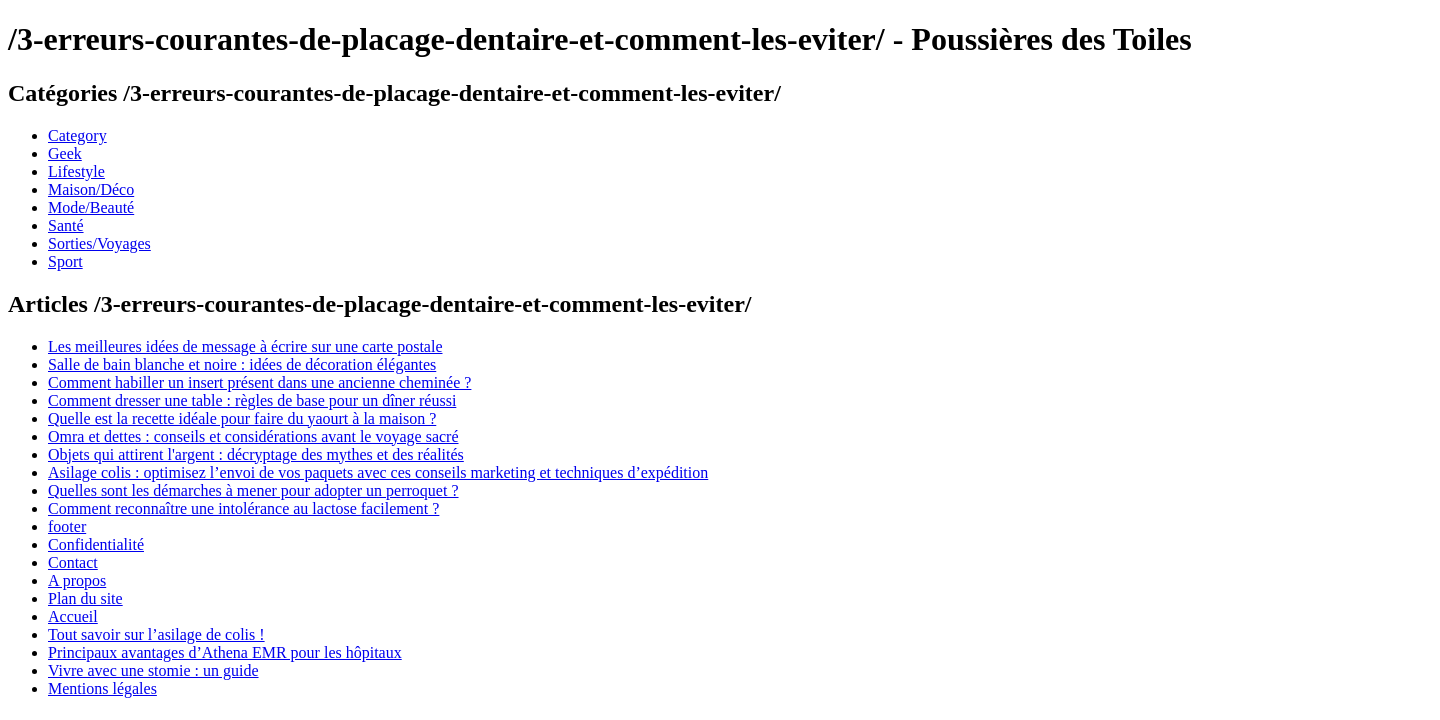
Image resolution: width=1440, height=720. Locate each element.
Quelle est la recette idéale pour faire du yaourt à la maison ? (242, 418)
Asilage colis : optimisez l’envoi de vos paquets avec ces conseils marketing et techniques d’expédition (378, 472)
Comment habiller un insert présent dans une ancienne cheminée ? (259, 382)
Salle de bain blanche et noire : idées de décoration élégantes (242, 364)
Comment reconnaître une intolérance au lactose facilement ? (243, 508)
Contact (73, 562)
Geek (65, 153)
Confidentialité (96, 544)
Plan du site (85, 598)
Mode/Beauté (91, 207)
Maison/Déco (91, 189)
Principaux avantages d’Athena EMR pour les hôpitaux (225, 652)
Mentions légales (102, 688)
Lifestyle (76, 171)
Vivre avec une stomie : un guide (153, 670)
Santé (66, 225)
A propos (77, 580)
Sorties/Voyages (99, 243)
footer (67, 526)
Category (77, 135)
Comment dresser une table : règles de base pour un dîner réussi (252, 400)
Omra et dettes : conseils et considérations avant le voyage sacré (253, 436)
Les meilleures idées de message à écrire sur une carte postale (245, 346)
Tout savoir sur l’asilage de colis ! (156, 634)
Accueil (73, 616)
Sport (65, 261)
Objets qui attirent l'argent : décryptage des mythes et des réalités (256, 454)
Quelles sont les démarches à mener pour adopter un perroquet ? (253, 490)
